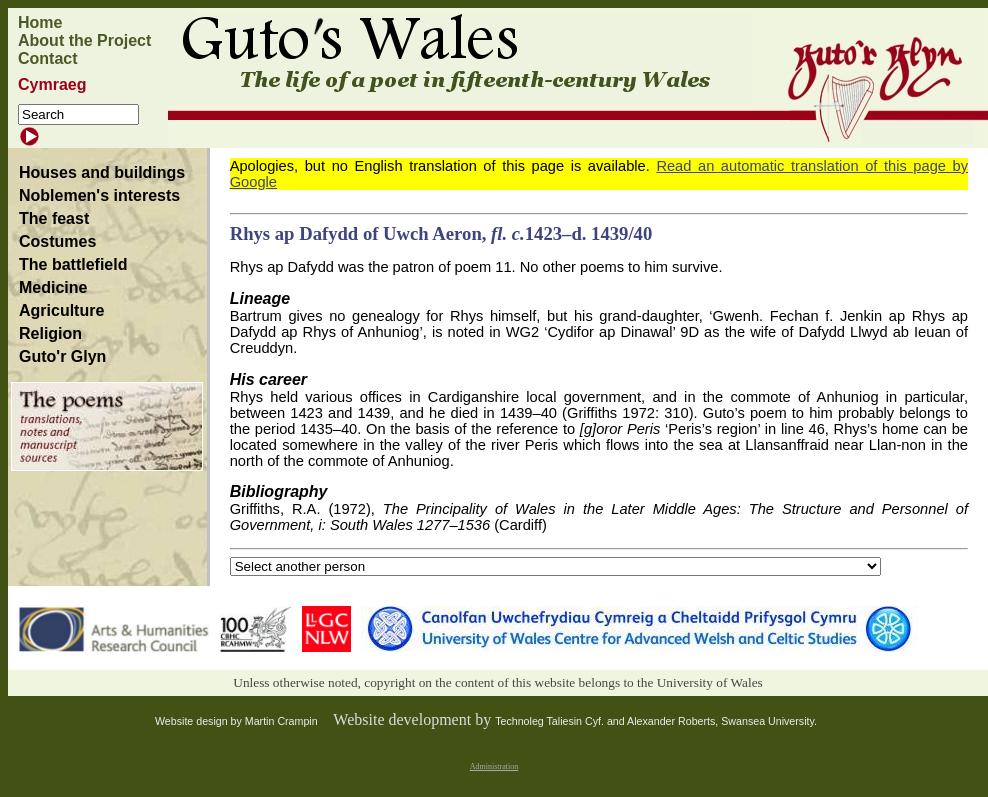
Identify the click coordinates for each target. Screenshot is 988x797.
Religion (50, 333)
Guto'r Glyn (62, 356)
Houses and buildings (102, 172)
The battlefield (73, 264)
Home (40, 22)
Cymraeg (52, 84)
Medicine (53, 287)
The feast (54, 218)
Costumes (57, 241)
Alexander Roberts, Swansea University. (722, 721)
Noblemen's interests (99, 195)
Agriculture (61, 310)
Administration (494, 766)
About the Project (84, 40)
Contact (48, 58)
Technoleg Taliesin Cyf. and (561, 721)
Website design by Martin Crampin (236, 721)
